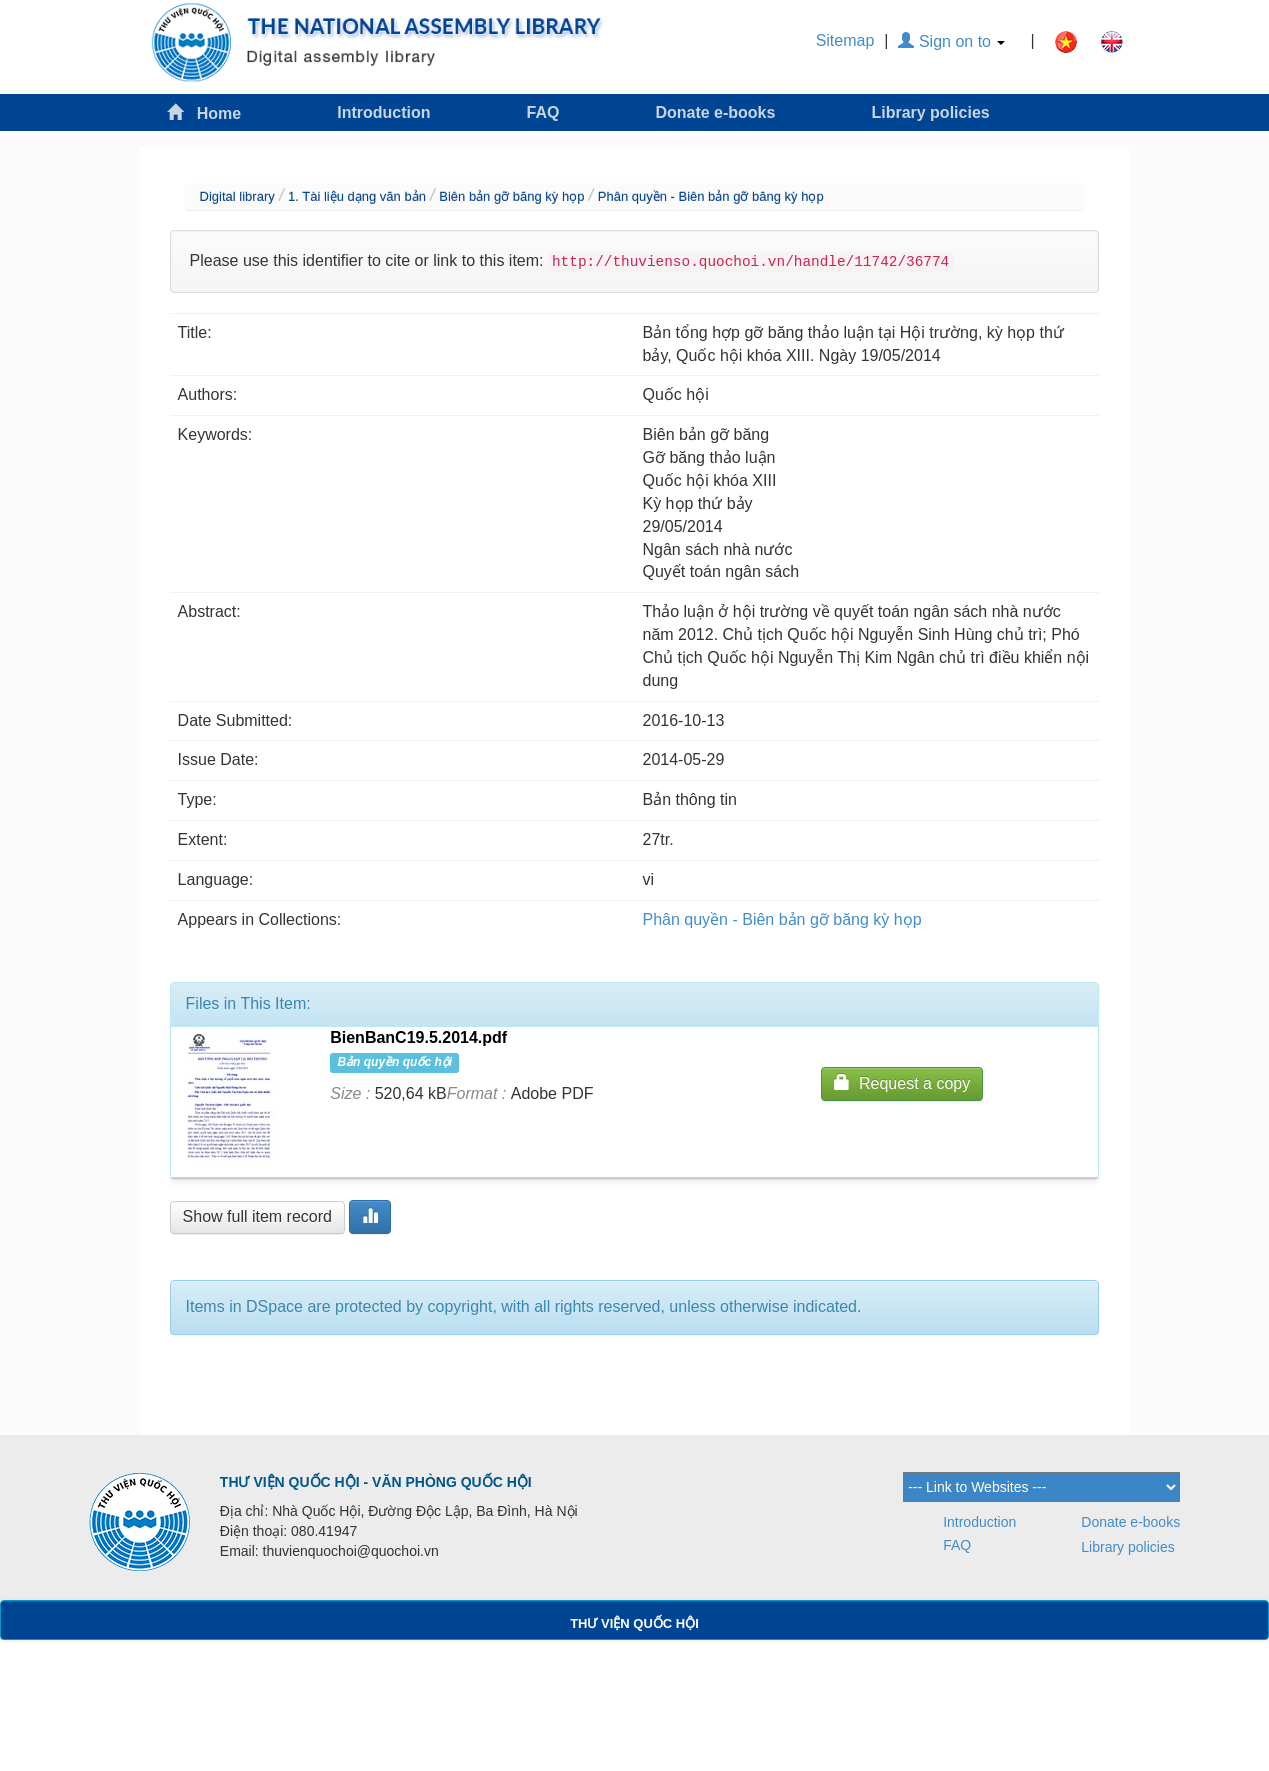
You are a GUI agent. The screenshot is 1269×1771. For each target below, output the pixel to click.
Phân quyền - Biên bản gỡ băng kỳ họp (711, 196)
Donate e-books (715, 112)
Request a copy (902, 1082)
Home (204, 112)
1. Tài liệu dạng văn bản (357, 196)
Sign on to (951, 41)
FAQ (543, 112)
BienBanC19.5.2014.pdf (418, 1037)
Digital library (237, 196)
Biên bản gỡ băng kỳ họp (511, 196)
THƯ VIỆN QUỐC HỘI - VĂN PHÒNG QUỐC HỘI (376, 1482)
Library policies (930, 112)
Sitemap (845, 40)
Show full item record (257, 1216)
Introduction (383, 112)
